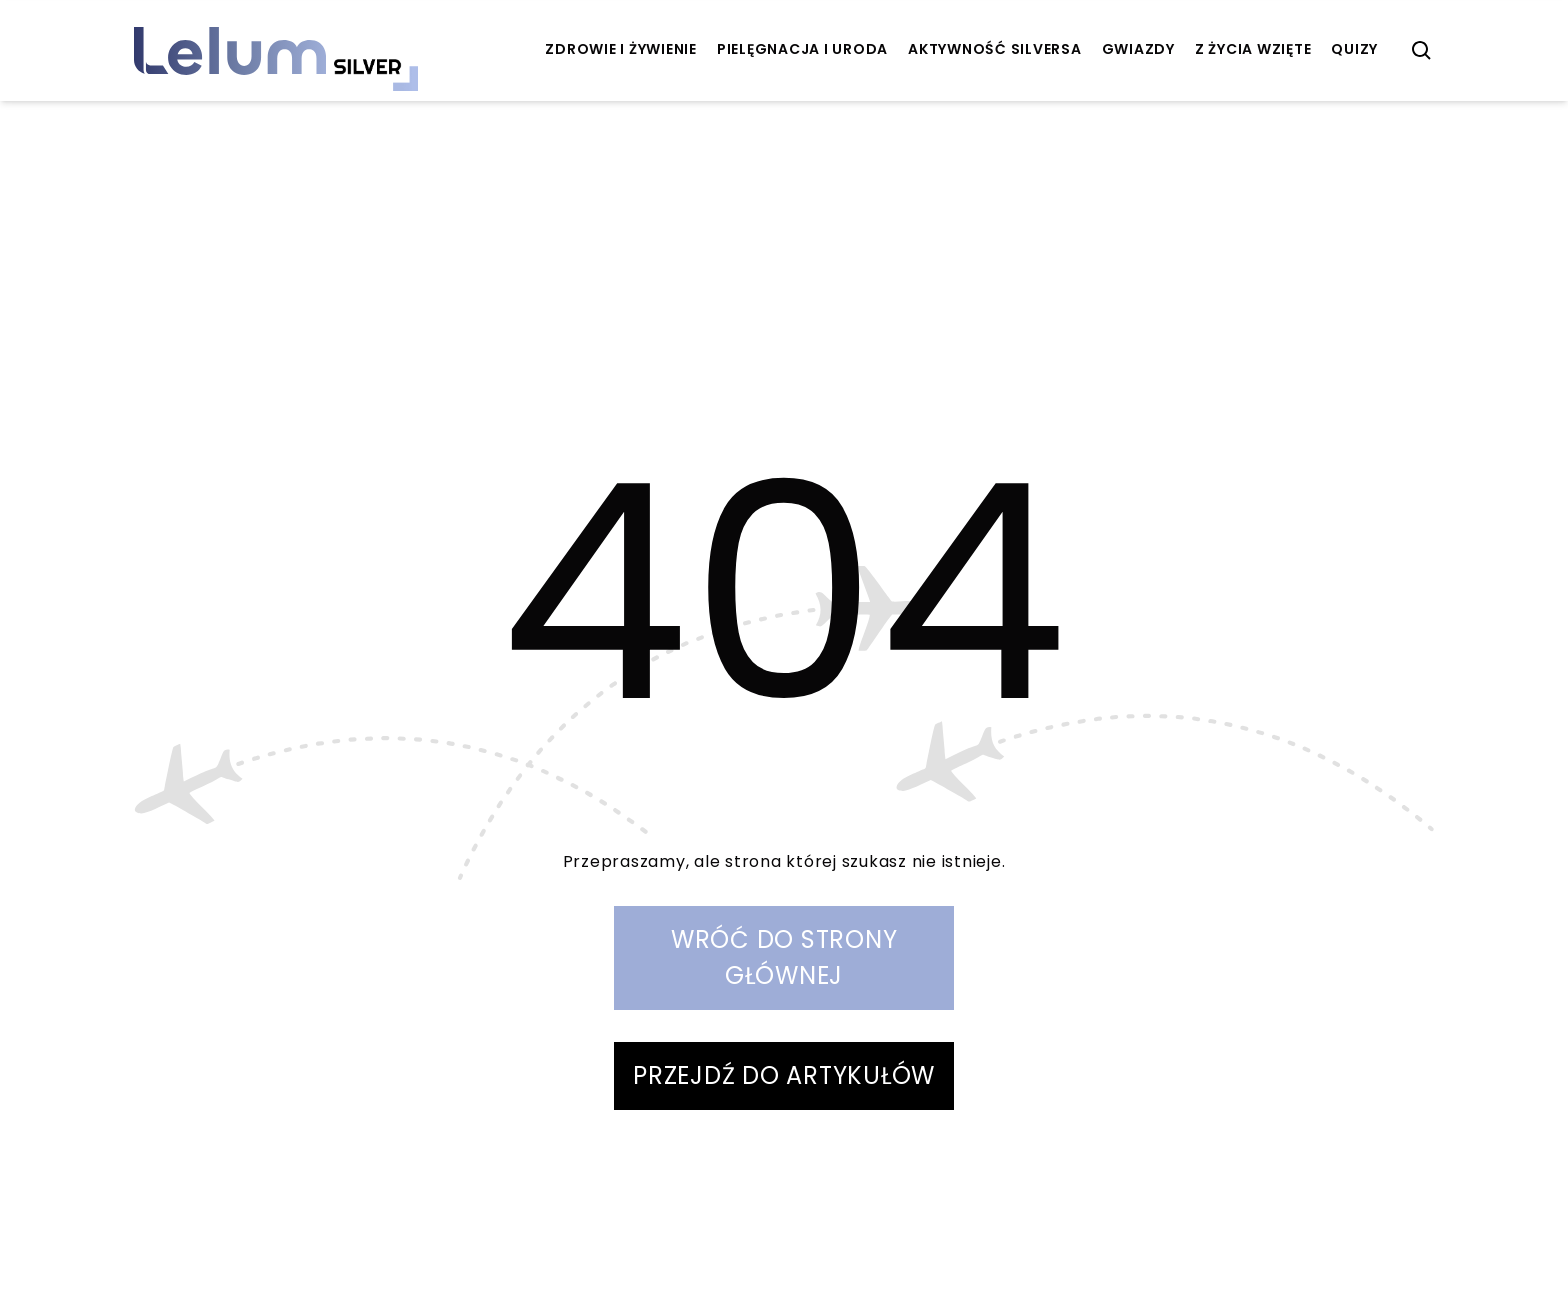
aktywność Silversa (995, 49)
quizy (1354, 49)
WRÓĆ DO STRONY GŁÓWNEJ (784, 957)
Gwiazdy (1138, 49)
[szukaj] (1422, 51)
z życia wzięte (1253, 49)
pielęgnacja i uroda (802, 49)
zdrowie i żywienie (621, 49)
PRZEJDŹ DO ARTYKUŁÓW (784, 1075)
